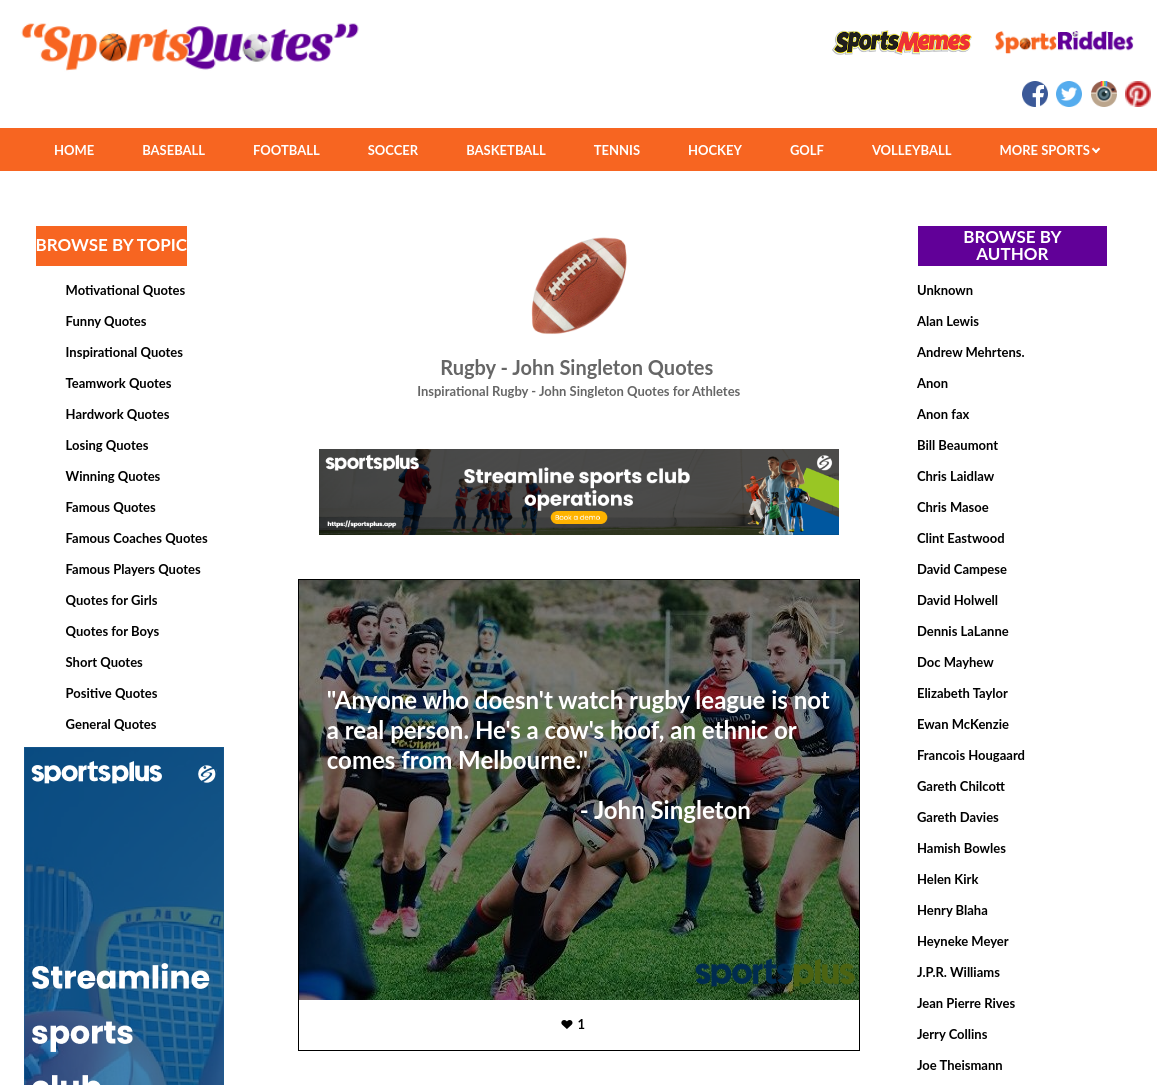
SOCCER (393, 150)
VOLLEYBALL (912, 150)
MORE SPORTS (1049, 150)
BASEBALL (173, 150)
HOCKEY (715, 150)
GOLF (807, 150)
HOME (74, 150)
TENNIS (617, 150)
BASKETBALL (506, 150)
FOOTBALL (286, 150)
